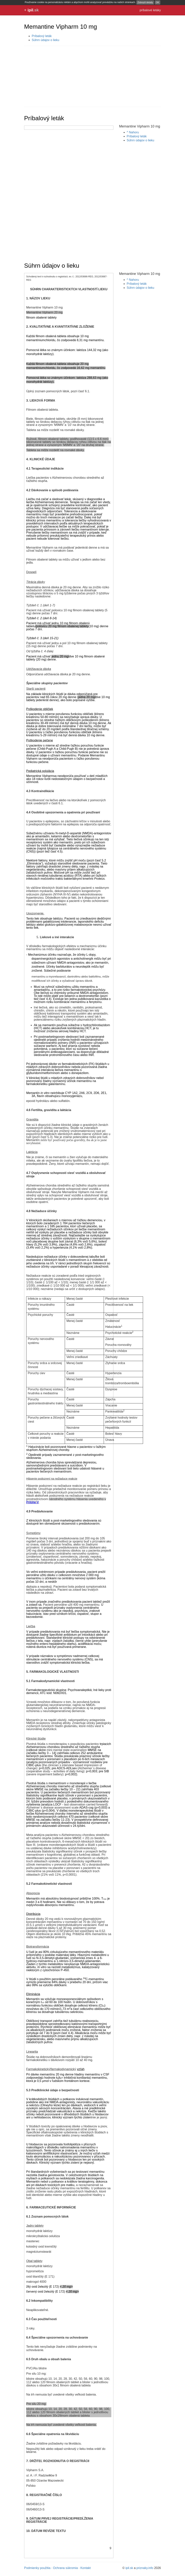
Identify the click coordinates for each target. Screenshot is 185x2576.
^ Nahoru (133, 132)
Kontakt (85, 2568)
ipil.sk (129, 2568)
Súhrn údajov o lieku (45, 40)
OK (157, 2)
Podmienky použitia (37, 2568)
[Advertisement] (92, 76)
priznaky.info (144, 2568)
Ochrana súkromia (65, 2568)
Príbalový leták (42, 36)
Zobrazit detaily (145, 2)
